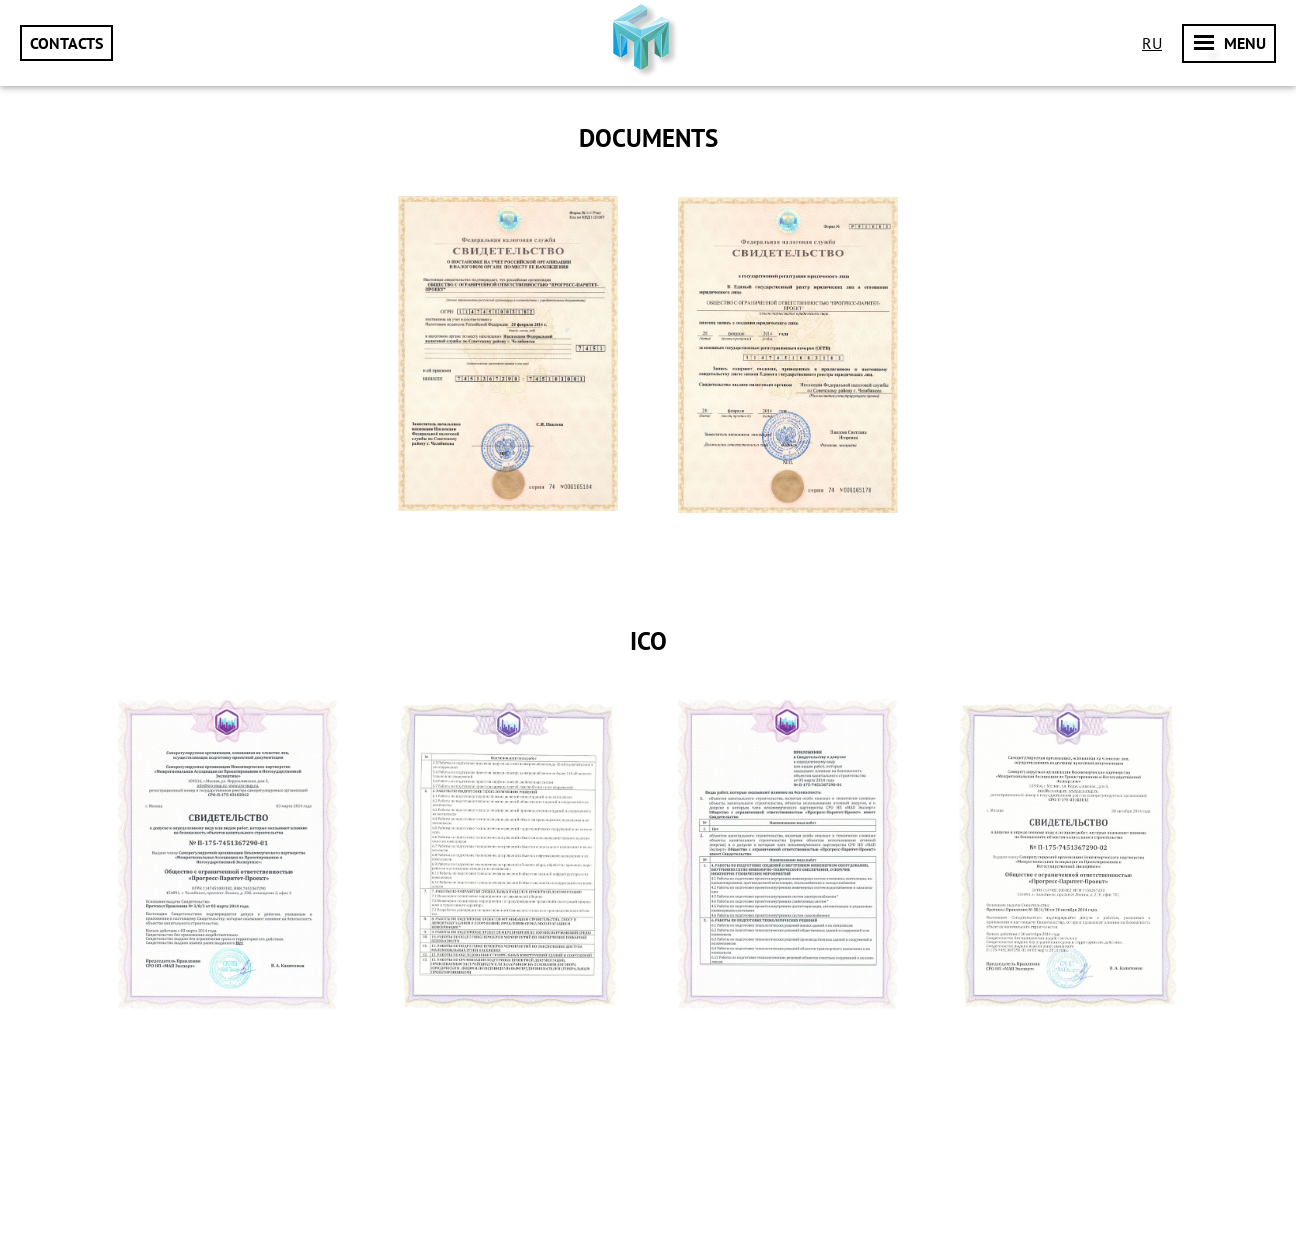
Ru (1152, 43)
